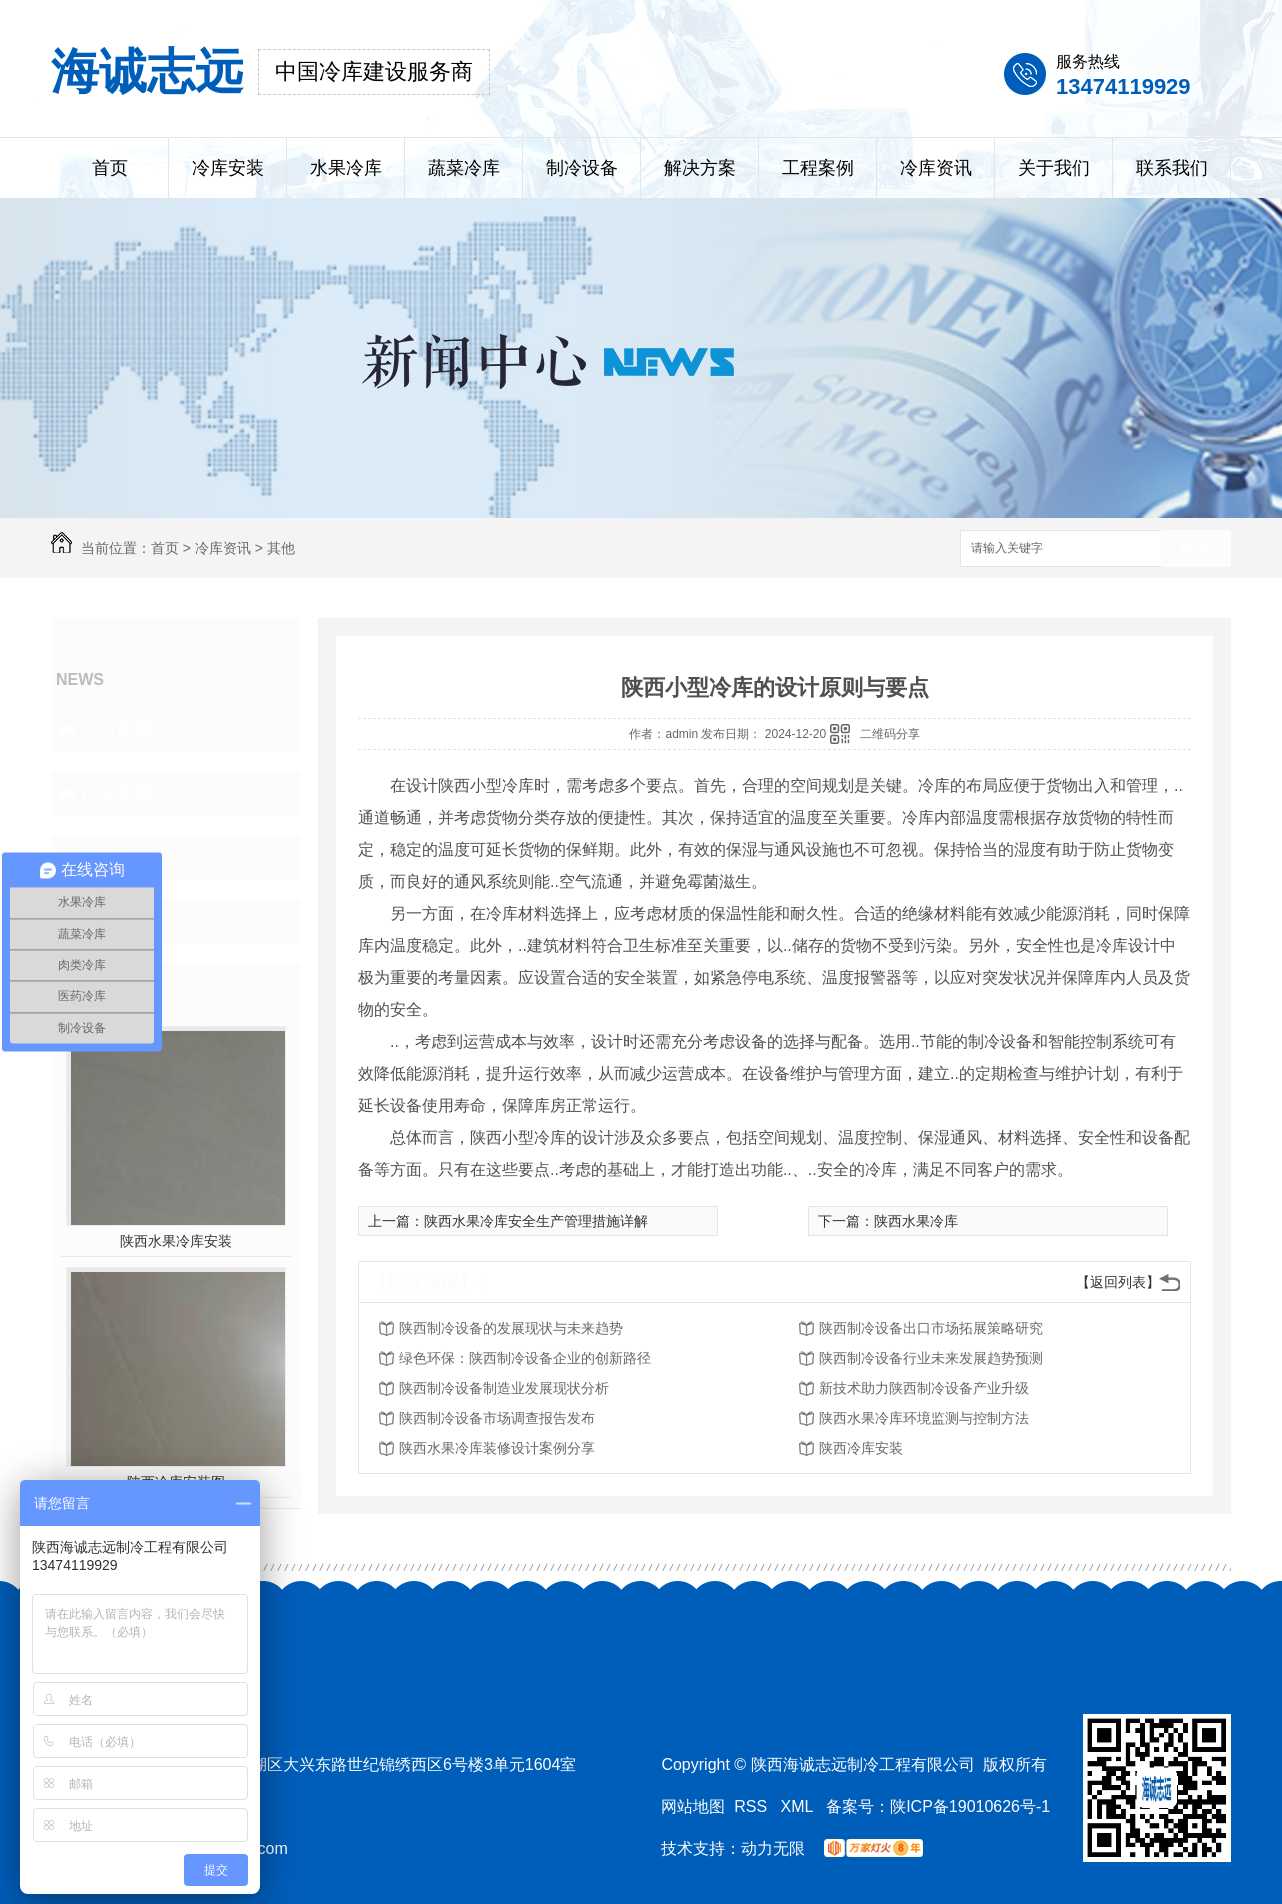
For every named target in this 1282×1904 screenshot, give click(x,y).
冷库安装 (228, 168)
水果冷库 (346, 168)
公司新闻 (117, 729)
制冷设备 (582, 168)
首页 (110, 168)
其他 (281, 548)
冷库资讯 (936, 168)
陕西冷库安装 (861, 1448)
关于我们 (1054, 168)
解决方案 (700, 168)
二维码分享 (890, 734)
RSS (752, 1806)
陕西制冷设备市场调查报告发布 (497, 1418)
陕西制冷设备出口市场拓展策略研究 (931, 1328)
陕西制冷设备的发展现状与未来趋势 (511, 1328)
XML (799, 1806)
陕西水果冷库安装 (176, 1241)
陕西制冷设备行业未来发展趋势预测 (931, 1358)
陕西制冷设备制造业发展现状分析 (504, 1388)
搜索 (1196, 549)
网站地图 (693, 1806)
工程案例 (818, 168)
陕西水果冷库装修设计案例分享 (497, 1448)
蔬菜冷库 (464, 168)
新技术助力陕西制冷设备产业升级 (924, 1388)
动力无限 (773, 1848)
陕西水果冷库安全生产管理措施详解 (536, 1221)
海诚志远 (147, 71)
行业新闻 (117, 793)
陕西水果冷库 (916, 1221)
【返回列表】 (1118, 1282)
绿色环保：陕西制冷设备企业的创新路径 (525, 1358)
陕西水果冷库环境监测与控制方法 (924, 1418)
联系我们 (1172, 168)
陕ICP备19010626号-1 (970, 1806)
